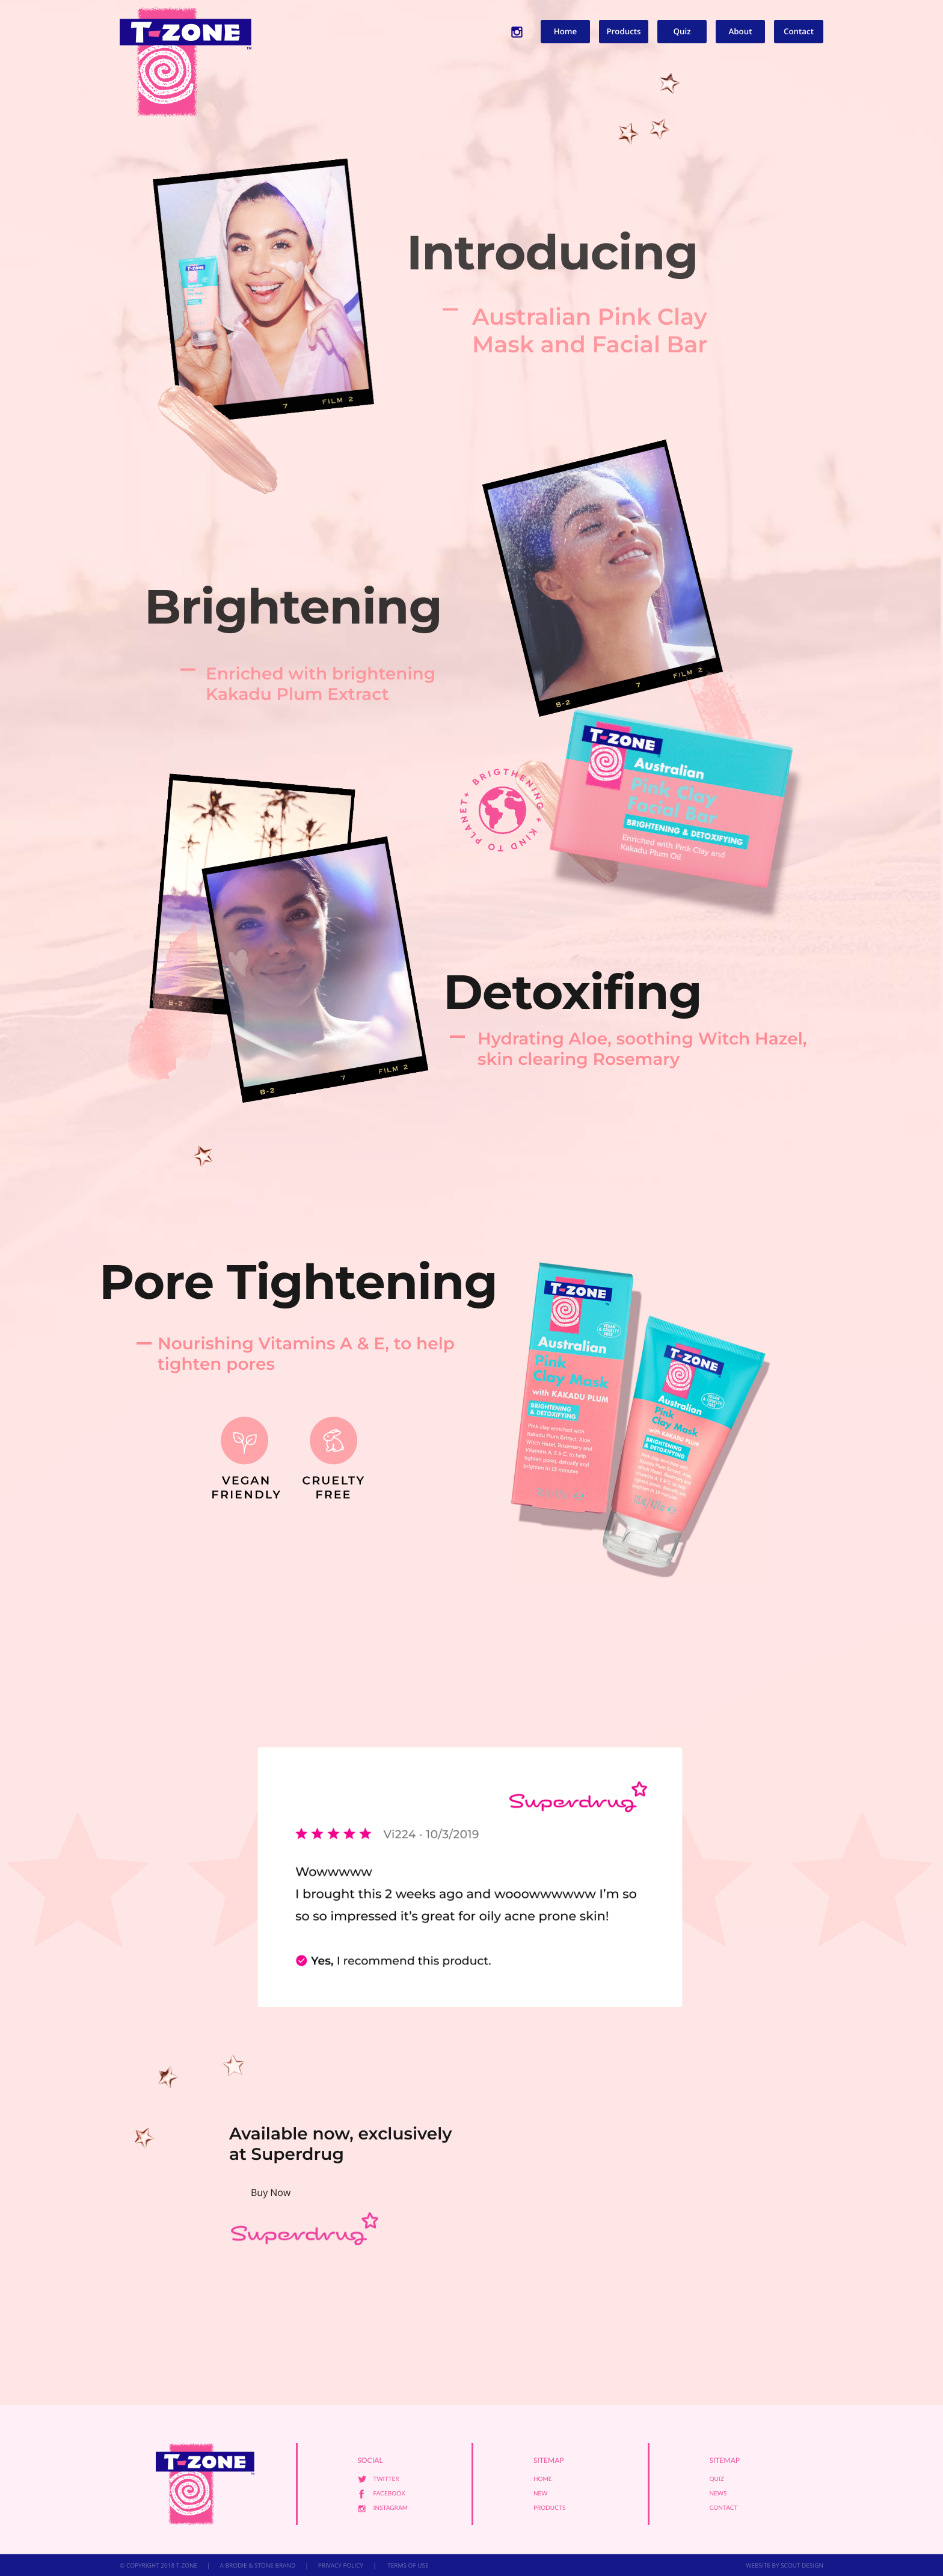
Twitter (386, 2479)
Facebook (389, 2493)
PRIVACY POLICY (340, 2565)
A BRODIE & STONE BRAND (258, 2565)
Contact (799, 31)
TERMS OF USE (407, 2565)
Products (623, 31)
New (540, 2493)
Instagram (390, 2508)
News (718, 2493)
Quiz (681, 31)
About (740, 31)
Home (565, 31)
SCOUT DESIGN (802, 2565)
